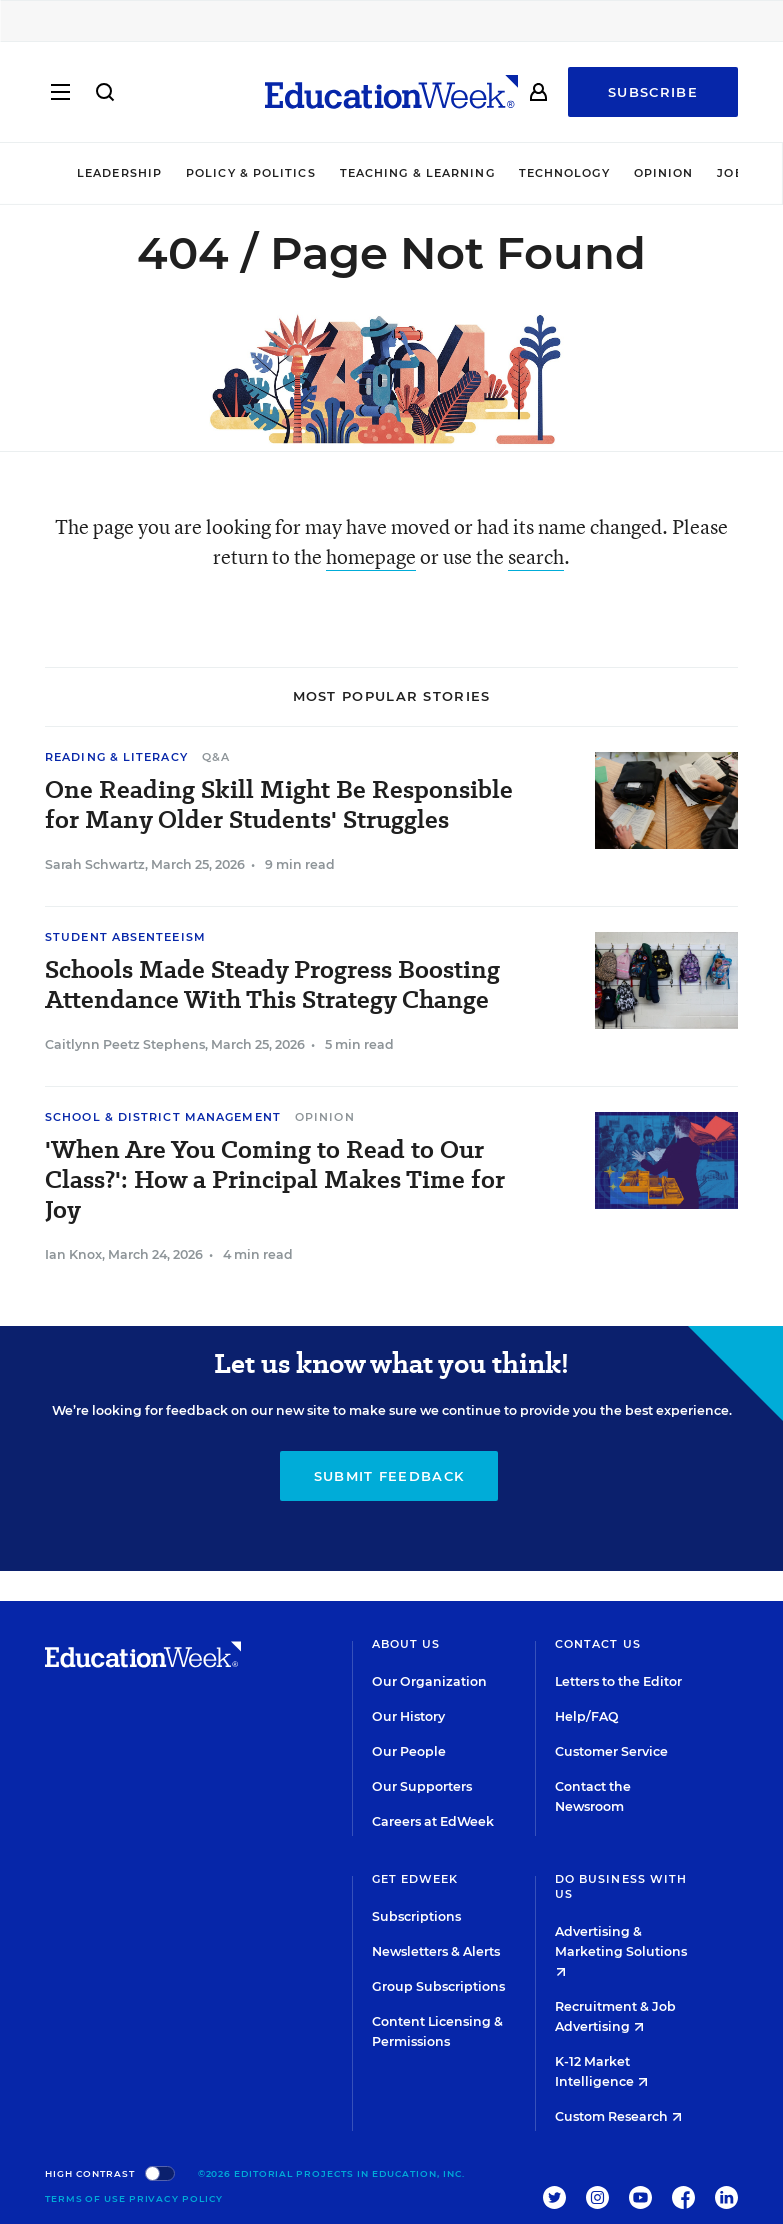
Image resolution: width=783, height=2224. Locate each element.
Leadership (119, 173)
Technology (564, 173)
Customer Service (611, 1751)
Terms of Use (85, 2198)
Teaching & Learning (417, 173)
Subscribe (653, 92)
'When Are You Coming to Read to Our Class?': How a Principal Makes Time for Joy (275, 1180)
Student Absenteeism (125, 937)
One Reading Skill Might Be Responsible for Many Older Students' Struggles (279, 805)
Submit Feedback (389, 1476)
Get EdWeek (415, 1879)
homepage (371, 556)
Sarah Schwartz (95, 864)
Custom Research (618, 2116)
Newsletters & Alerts (436, 1951)
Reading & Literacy (116, 757)
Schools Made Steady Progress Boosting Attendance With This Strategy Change (272, 985)
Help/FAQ (587, 1716)
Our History (408, 1716)
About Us (406, 1644)
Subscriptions (416, 1916)
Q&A (216, 757)
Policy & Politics (251, 173)
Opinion (664, 173)
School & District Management (163, 1117)
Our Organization (429, 1681)
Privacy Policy (176, 2198)
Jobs (734, 173)
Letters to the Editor (618, 1681)
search (536, 556)
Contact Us (598, 1644)
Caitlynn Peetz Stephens (125, 1044)
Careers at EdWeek (433, 1821)
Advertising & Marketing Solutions (621, 1950)
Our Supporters (422, 1786)
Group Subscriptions (438, 1986)
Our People (409, 1751)
